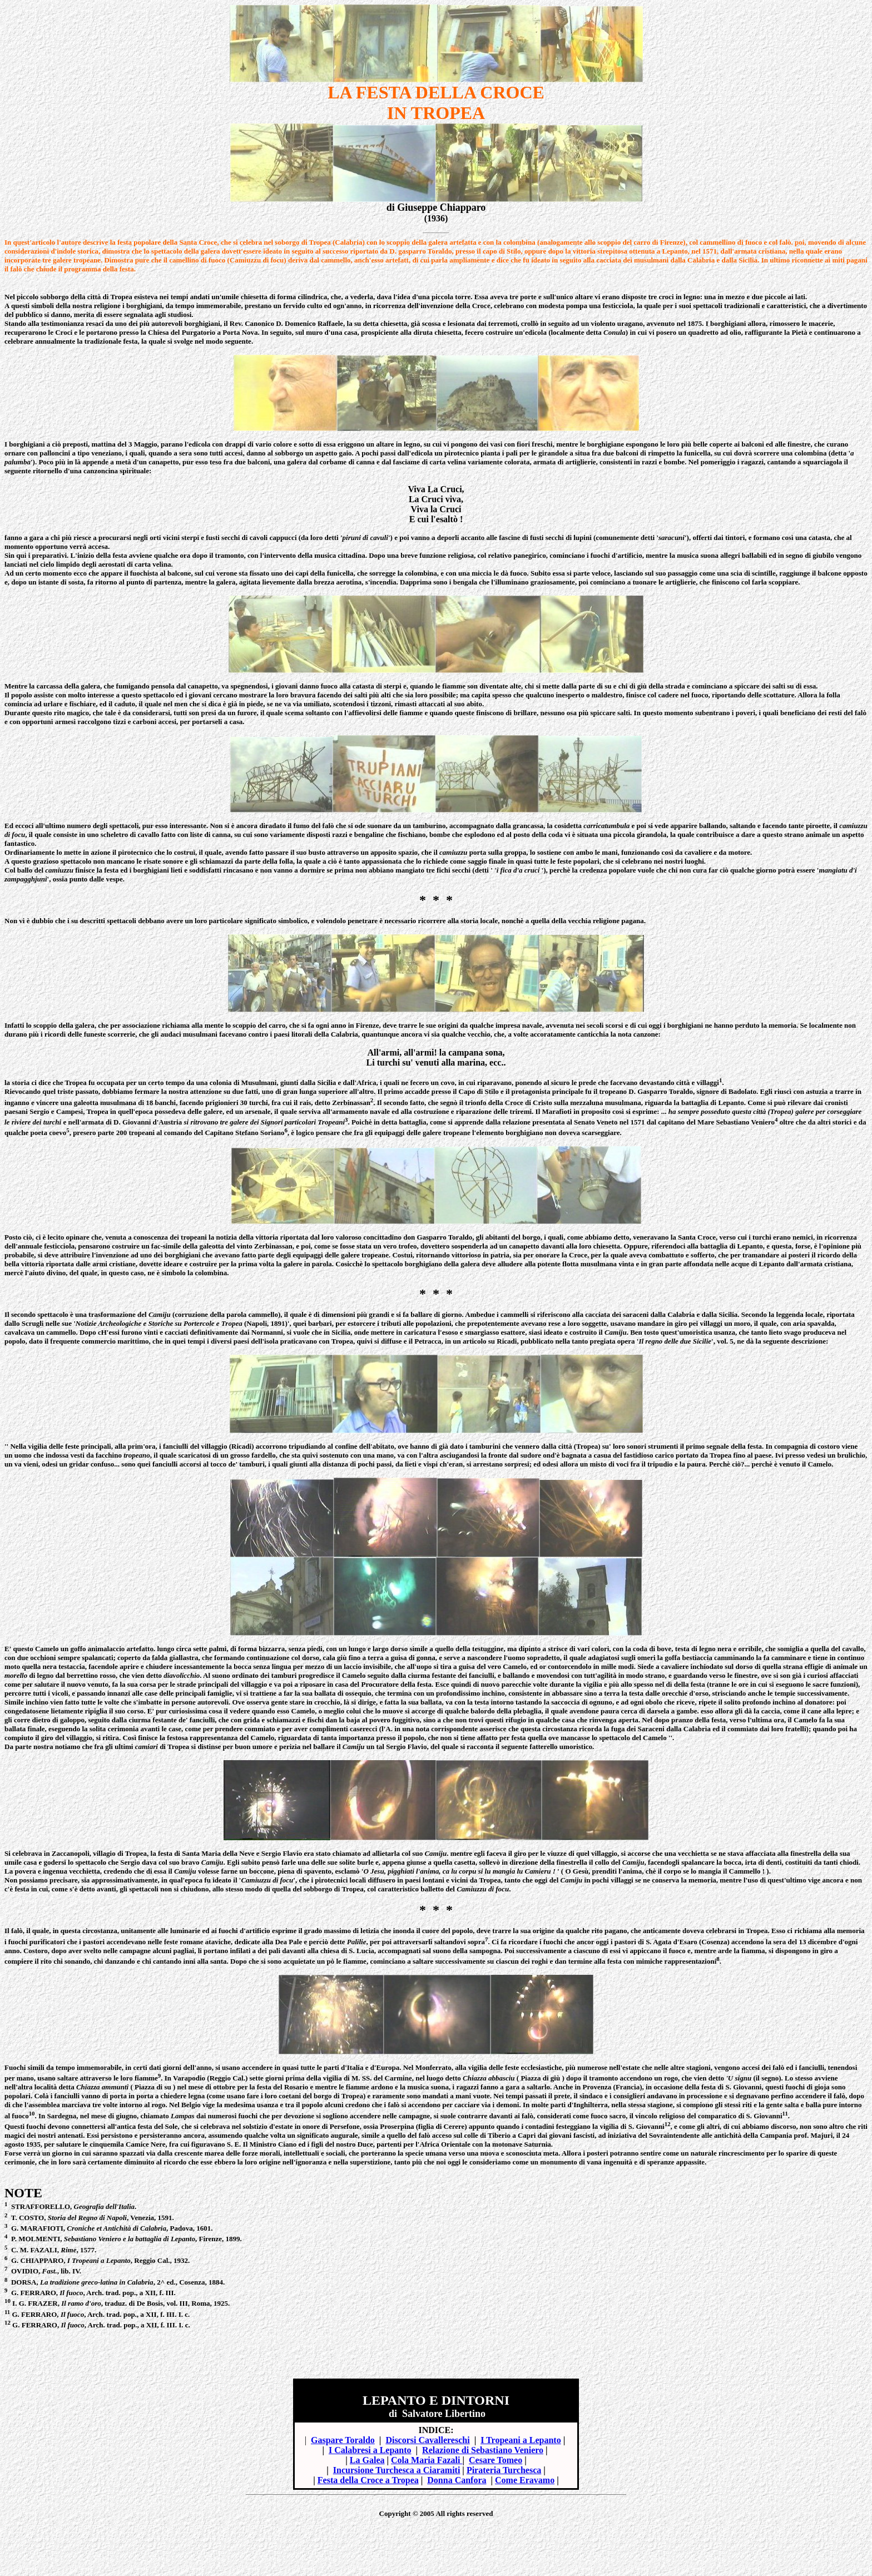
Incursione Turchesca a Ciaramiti (396, 2470)
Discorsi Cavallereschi (427, 2440)
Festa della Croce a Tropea (368, 2480)
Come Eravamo (524, 2480)
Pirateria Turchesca (504, 2470)
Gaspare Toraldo (343, 2440)
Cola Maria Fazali (426, 2460)
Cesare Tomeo (495, 2460)
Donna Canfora (456, 2480)
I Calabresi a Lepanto (370, 2450)
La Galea (367, 2460)
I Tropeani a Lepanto (520, 2440)
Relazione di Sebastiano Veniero (482, 2450)
